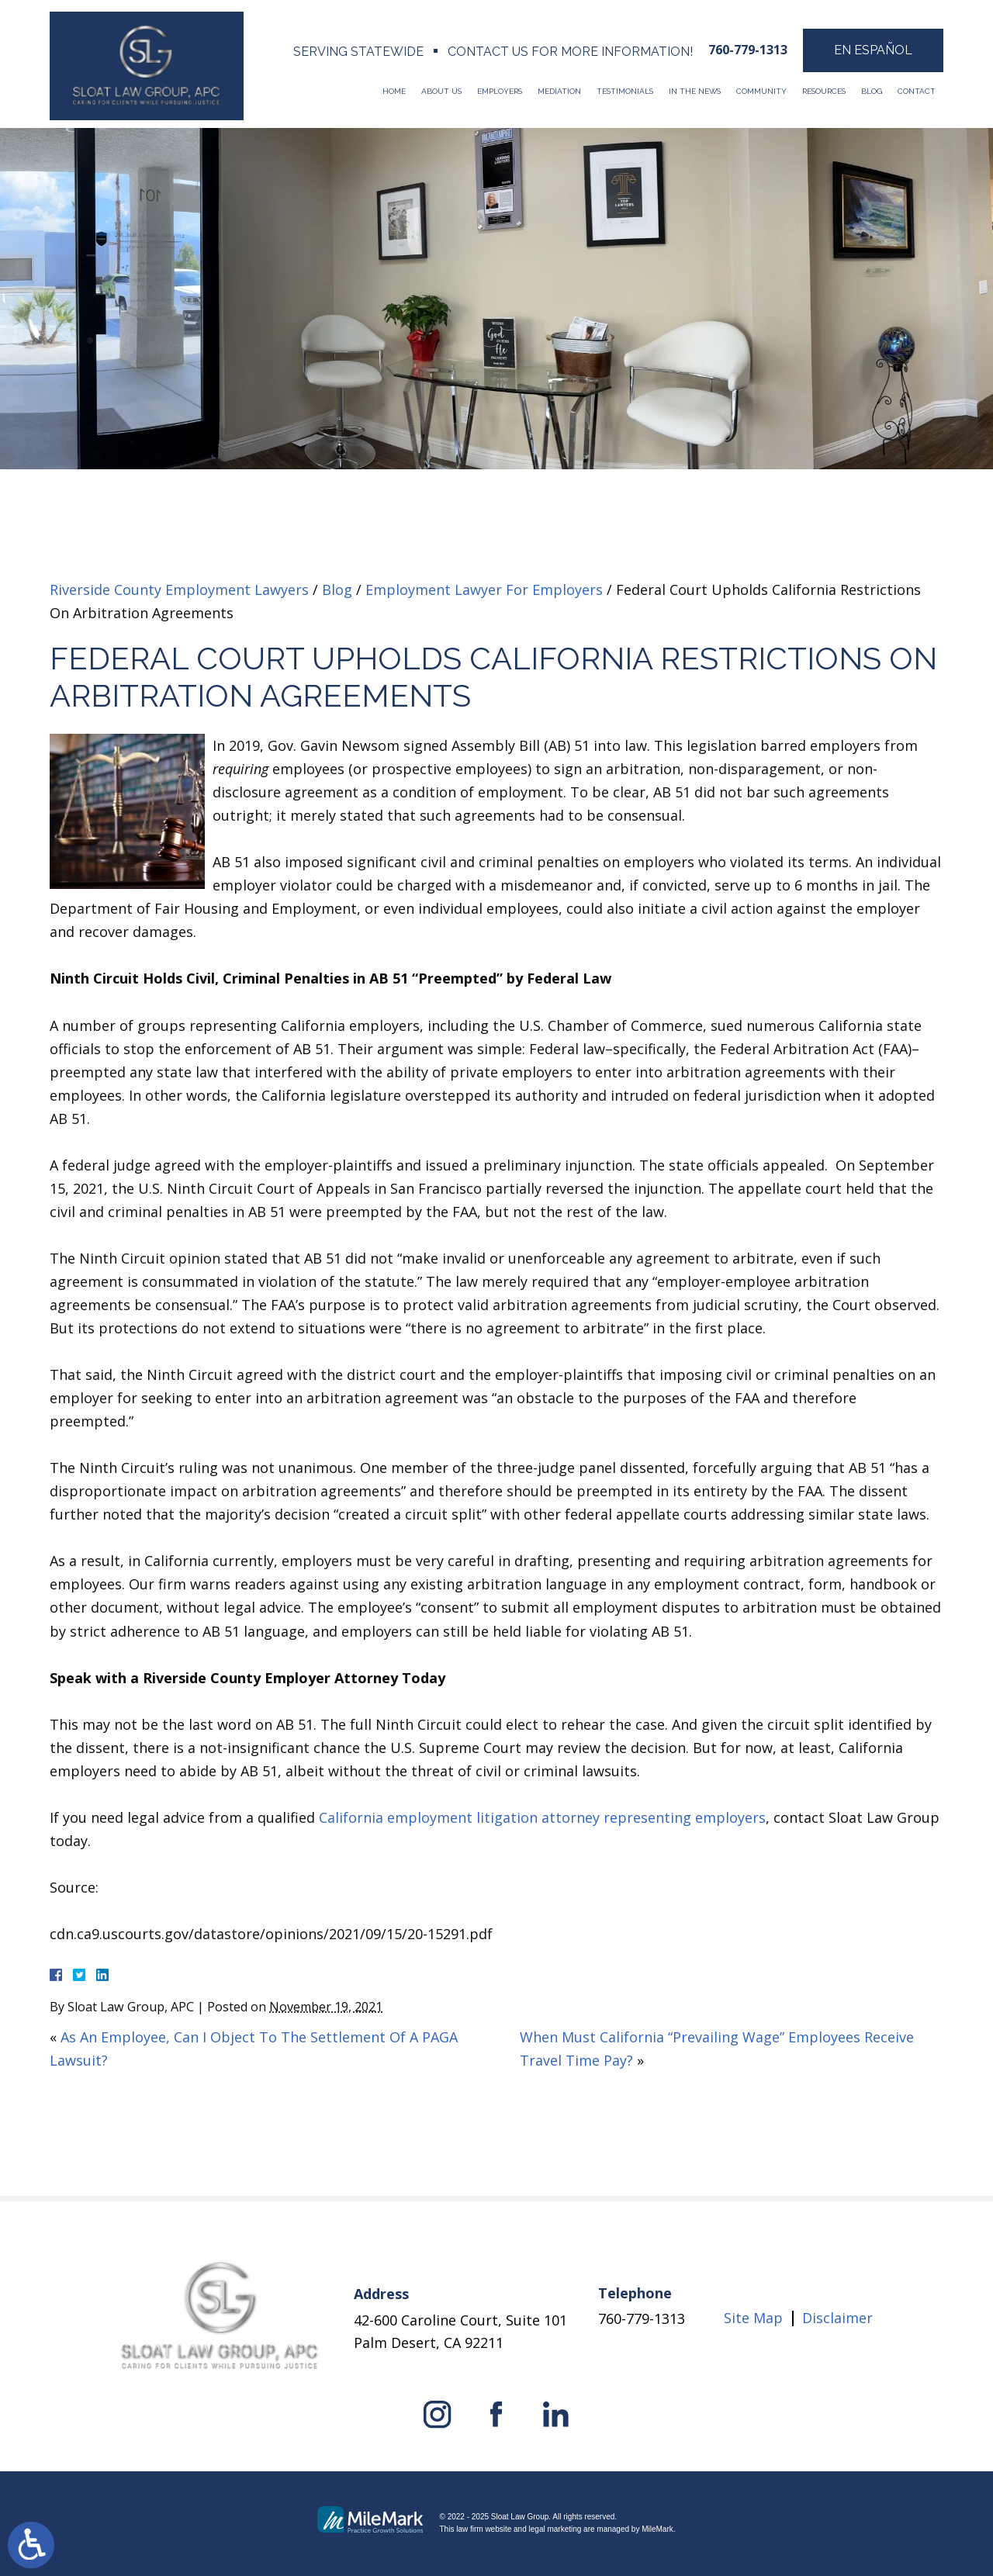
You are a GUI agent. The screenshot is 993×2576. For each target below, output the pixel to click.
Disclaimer (837, 2317)
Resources (824, 91)
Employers (499, 91)
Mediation (559, 91)
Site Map (753, 2317)
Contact (917, 91)
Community (761, 91)
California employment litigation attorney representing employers (542, 1817)
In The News (695, 91)
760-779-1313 (747, 49)
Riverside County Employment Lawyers (179, 589)
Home (394, 91)
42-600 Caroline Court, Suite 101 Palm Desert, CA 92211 (460, 2331)
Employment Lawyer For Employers (484, 589)
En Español (873, 50)
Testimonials (625, 91)
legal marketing (555, 2529)
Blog (871, 91)
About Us (441, 91)
